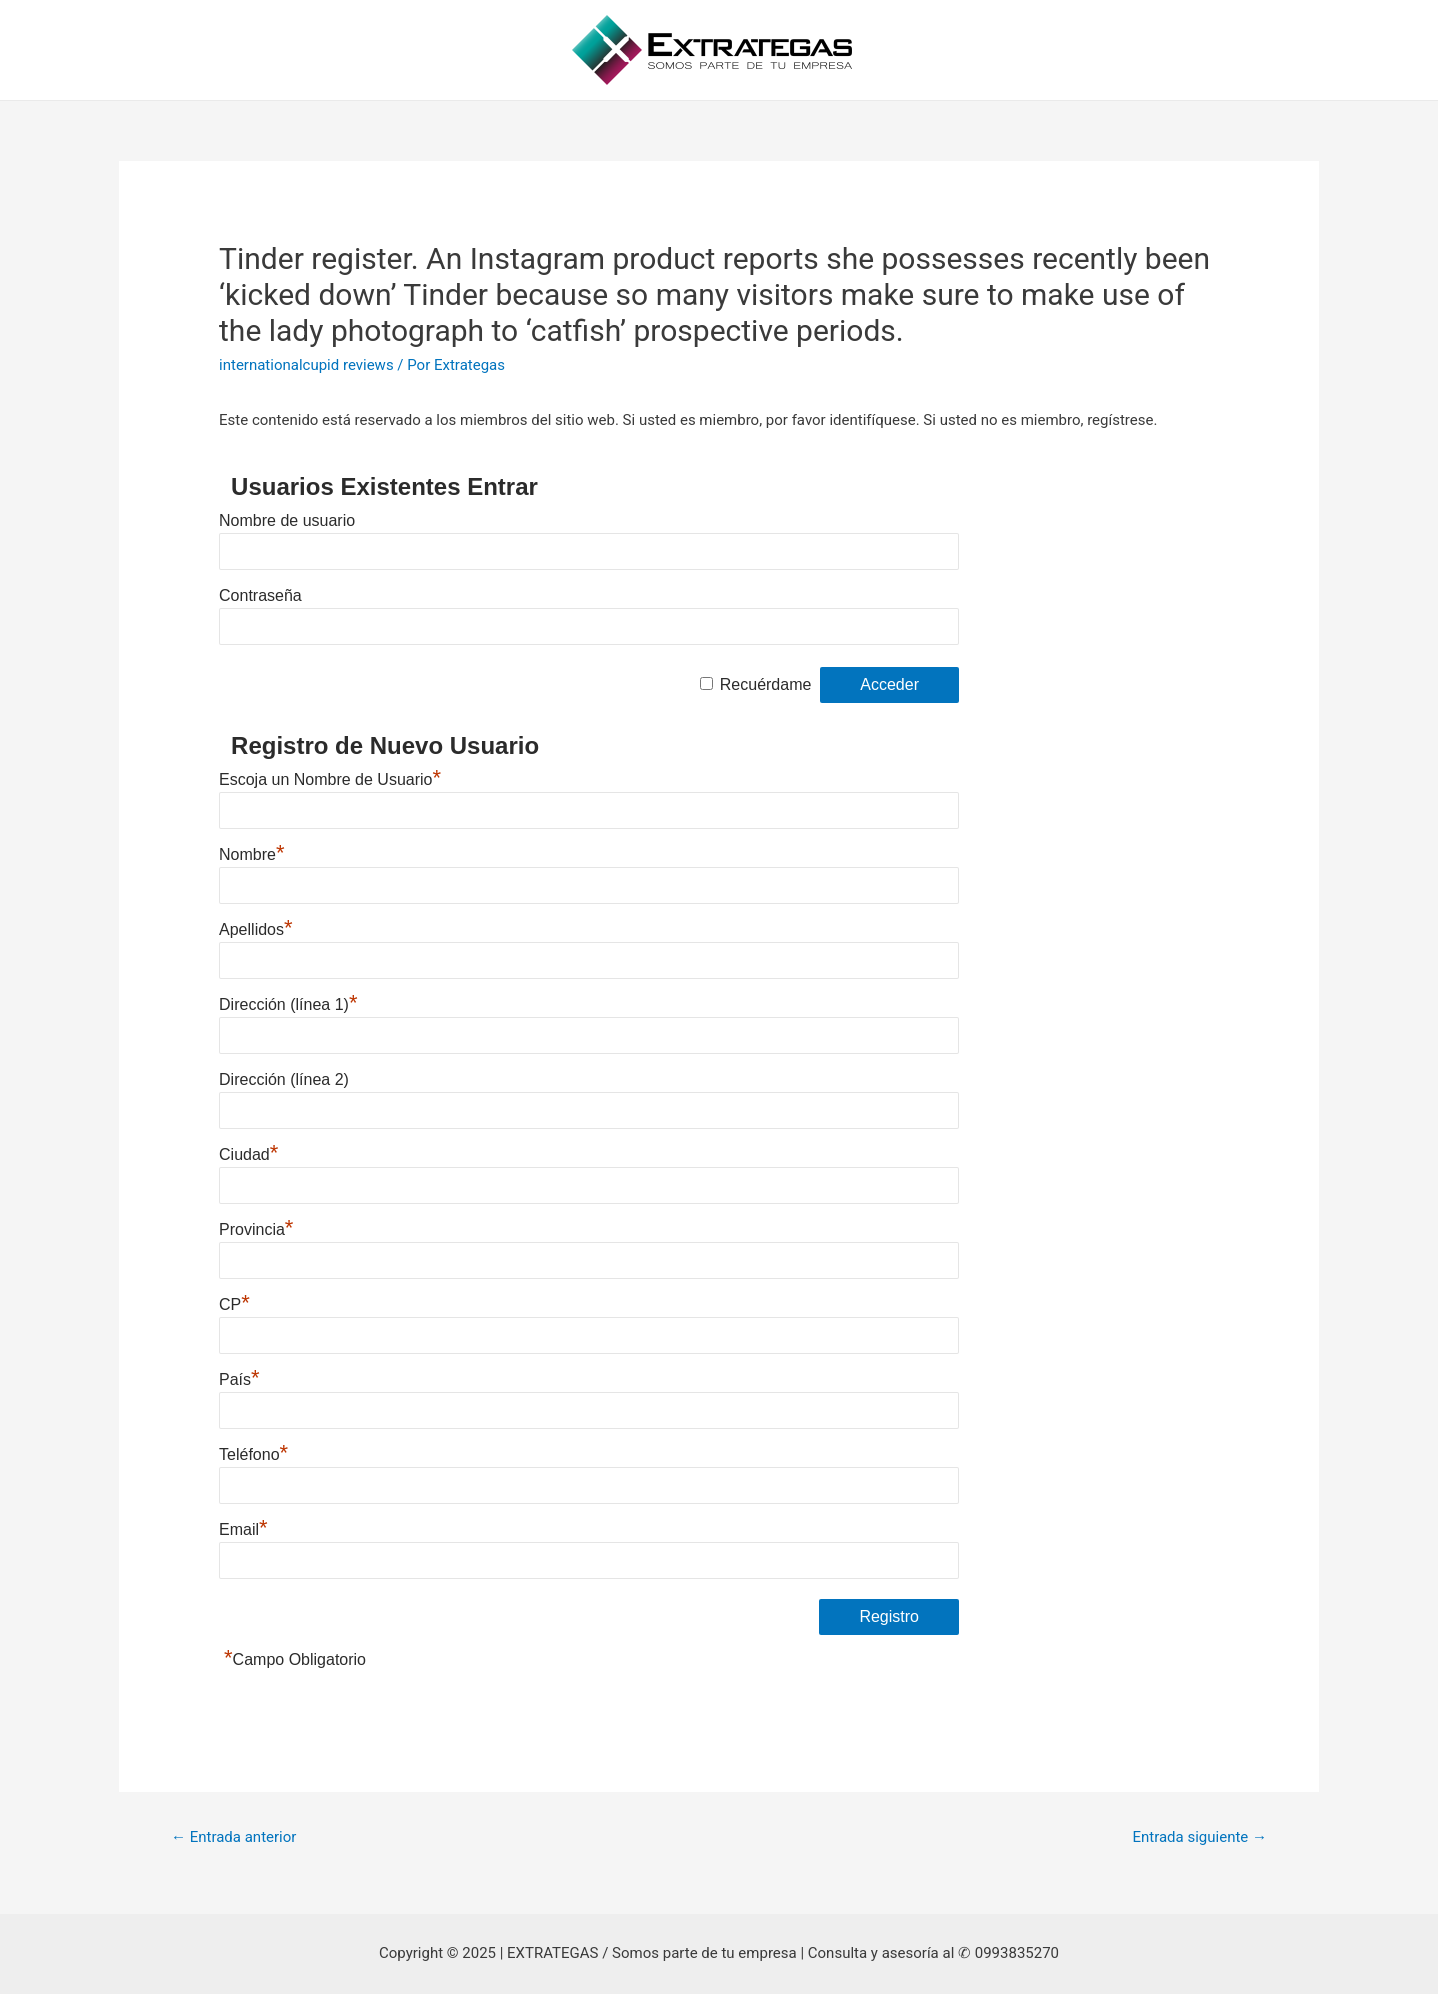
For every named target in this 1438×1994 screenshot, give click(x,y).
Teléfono (253, 1454)
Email (243, 1529)
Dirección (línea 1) (288, 1004)
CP (234, 1304)
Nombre (251, 854)
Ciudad (248, 1154)
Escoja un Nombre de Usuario (330, 779)
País (239, 1379)
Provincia (256, 1229)
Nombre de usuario (287, 520)
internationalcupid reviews (306, 365)
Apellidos (256, 929)
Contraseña (260, 595)
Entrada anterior (233, 1837)
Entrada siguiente (1199, 1837)
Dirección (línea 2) (284, 1079)
